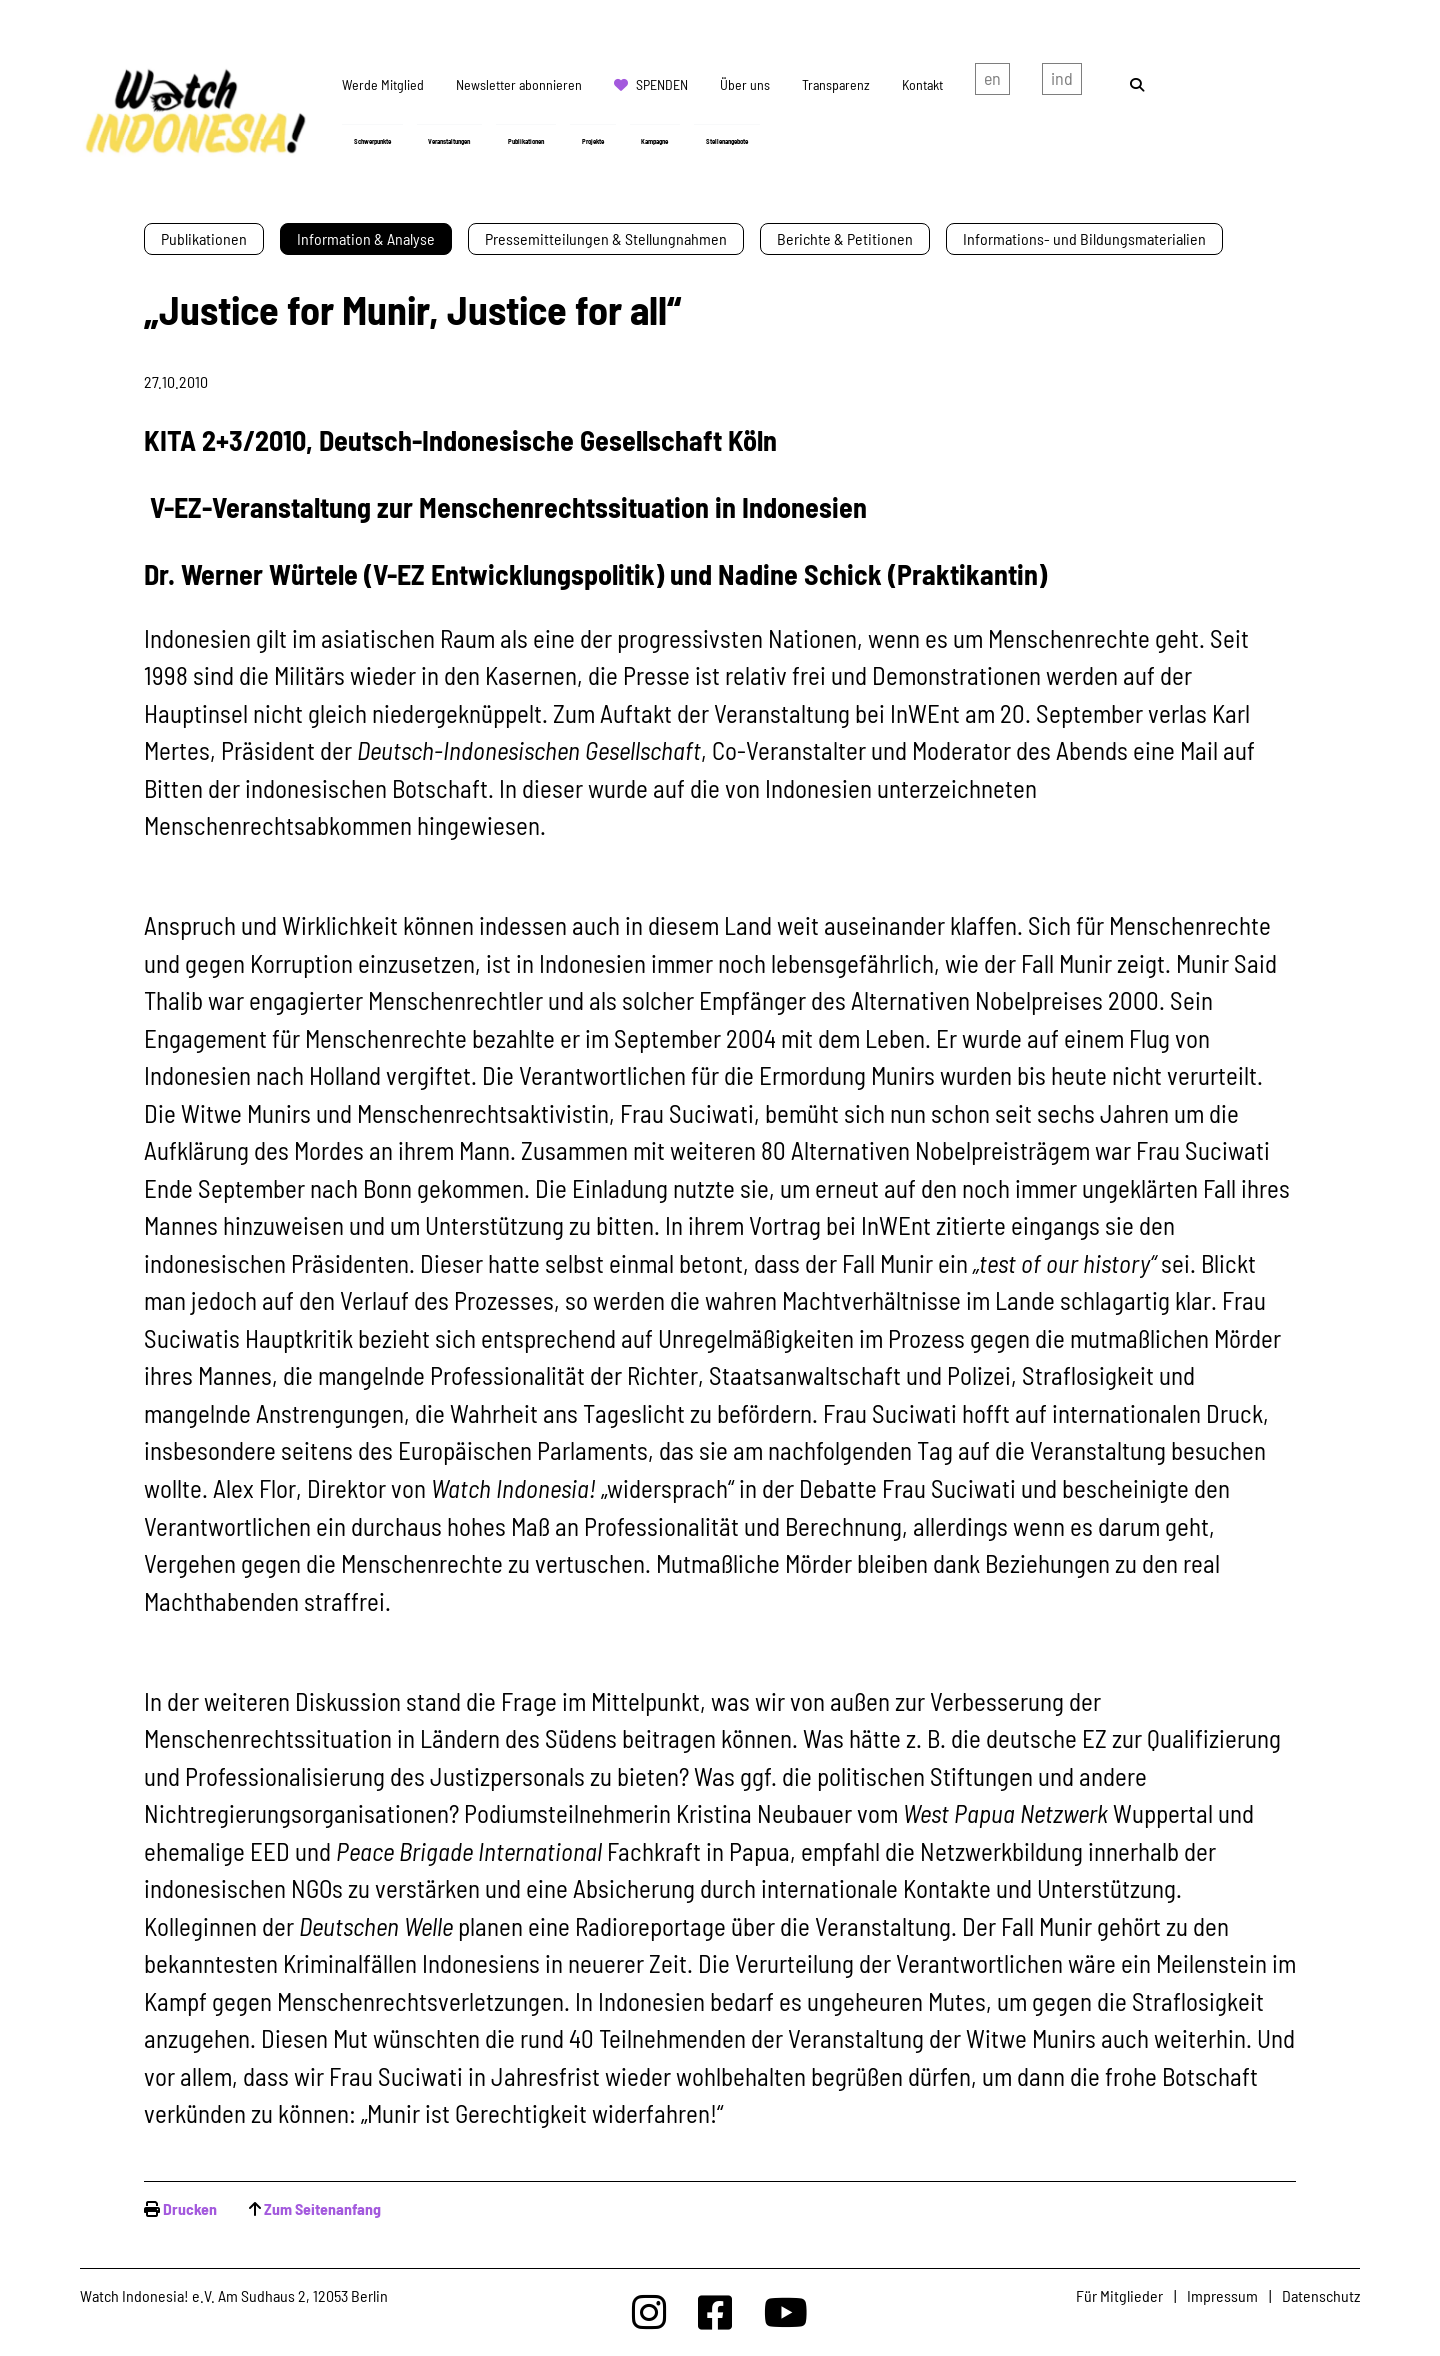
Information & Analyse (366, 238)
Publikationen (204, 238)
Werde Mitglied (383, 84)
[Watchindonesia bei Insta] (649, 2311)
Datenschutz (1321, 2295)
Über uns (745, 84)
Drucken (190, 2208)
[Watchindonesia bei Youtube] (786, 2311)
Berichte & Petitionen (845, 238)
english (992, 83)
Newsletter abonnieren (519, 84)
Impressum (1222, 2295)
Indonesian (1062, 83)
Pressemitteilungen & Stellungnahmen (606, 238)
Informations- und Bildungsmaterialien (1084, 238)
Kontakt (922, 84)
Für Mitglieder (1119, 2295)
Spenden (662, 84)
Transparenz (836, 84)
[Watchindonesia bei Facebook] (715, 2311)
